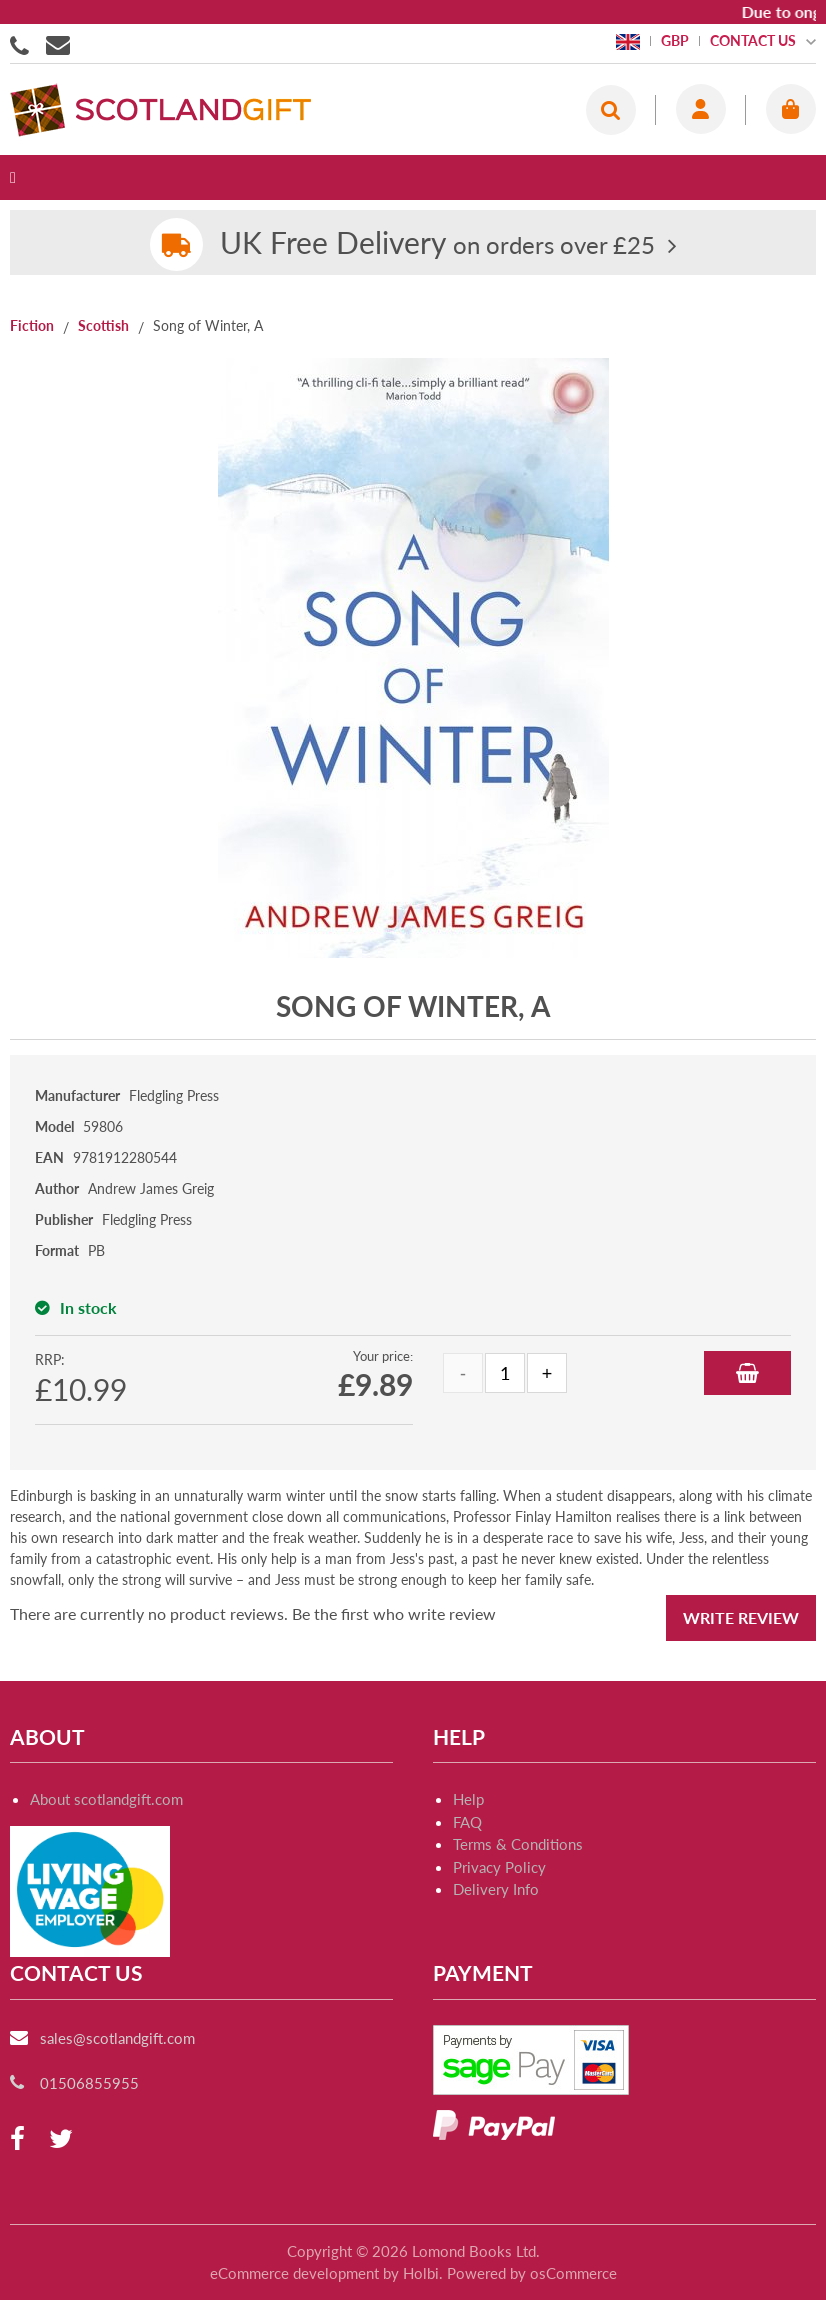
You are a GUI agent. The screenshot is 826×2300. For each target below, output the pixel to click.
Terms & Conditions (518, 1844)
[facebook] (17, 2139)
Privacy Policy (499, 1867)
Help (468, 1799)
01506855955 (23, 44)
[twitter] (61, 2139)
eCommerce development (294, 2273)
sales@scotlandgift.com (117, 2038)
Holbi (421, 2273)
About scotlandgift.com (106, 1799)
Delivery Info (496, 1889)
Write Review (741, 1617)
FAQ (467, 1822)
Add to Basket (747, 1373)
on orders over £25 (437, 244)
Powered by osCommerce (532, 2273)
